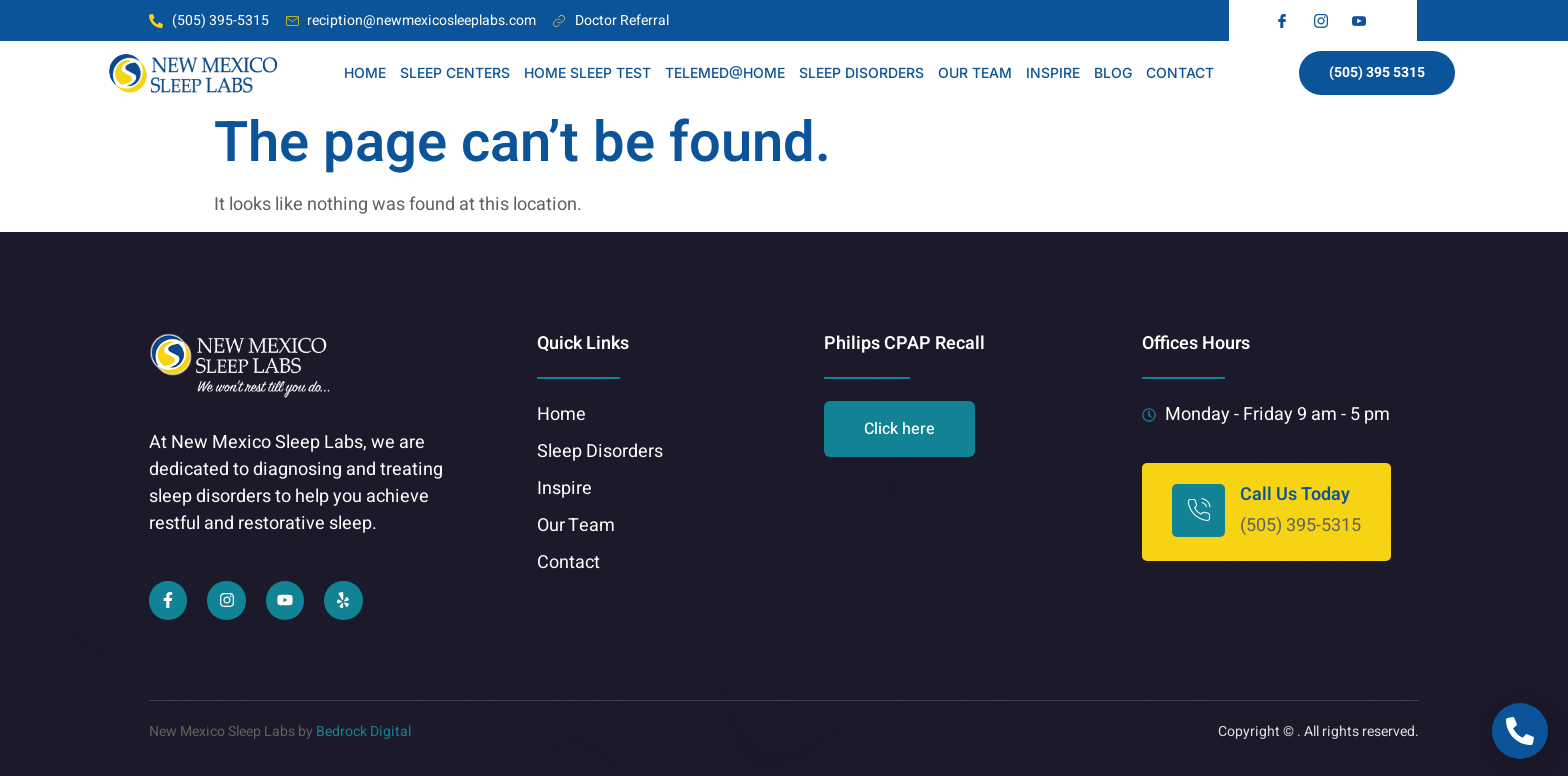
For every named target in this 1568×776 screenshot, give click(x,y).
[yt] (1361, 21)
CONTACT (1180, 72)
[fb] (1284, 21)
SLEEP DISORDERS (861, 72)
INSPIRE (1053, 72)
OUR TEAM (975, 72)
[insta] (1323, 21)
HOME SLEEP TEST (587, 72)
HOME (365, 72)
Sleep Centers (455, 72)
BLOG (1113, 72)
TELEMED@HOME (725, 72)
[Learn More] (1266, 512)
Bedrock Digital (363, 731)
